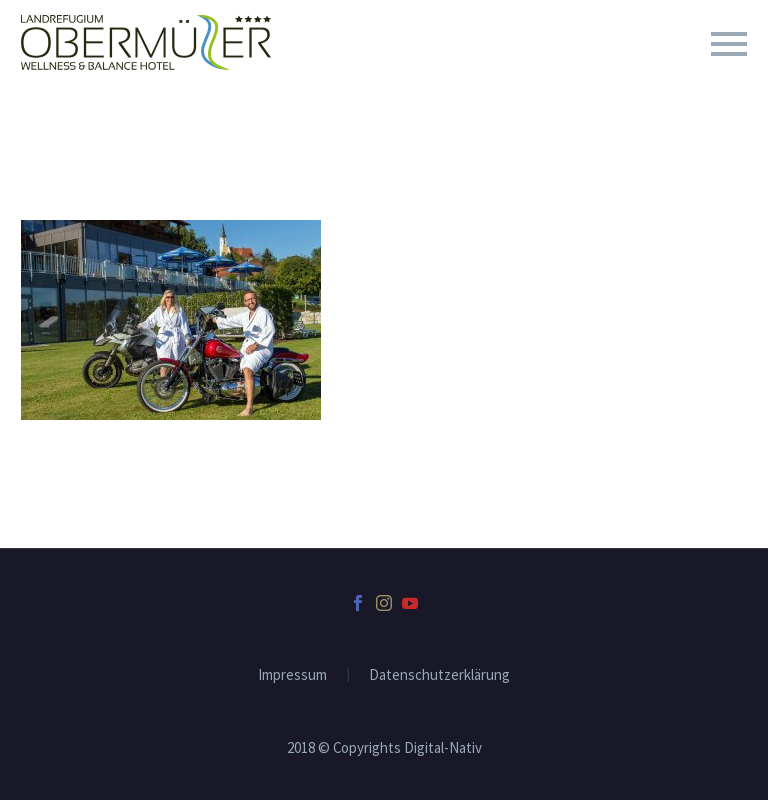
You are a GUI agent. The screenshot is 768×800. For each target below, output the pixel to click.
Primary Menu (729, 44)
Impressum (292, 675)
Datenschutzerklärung (439, 675)
